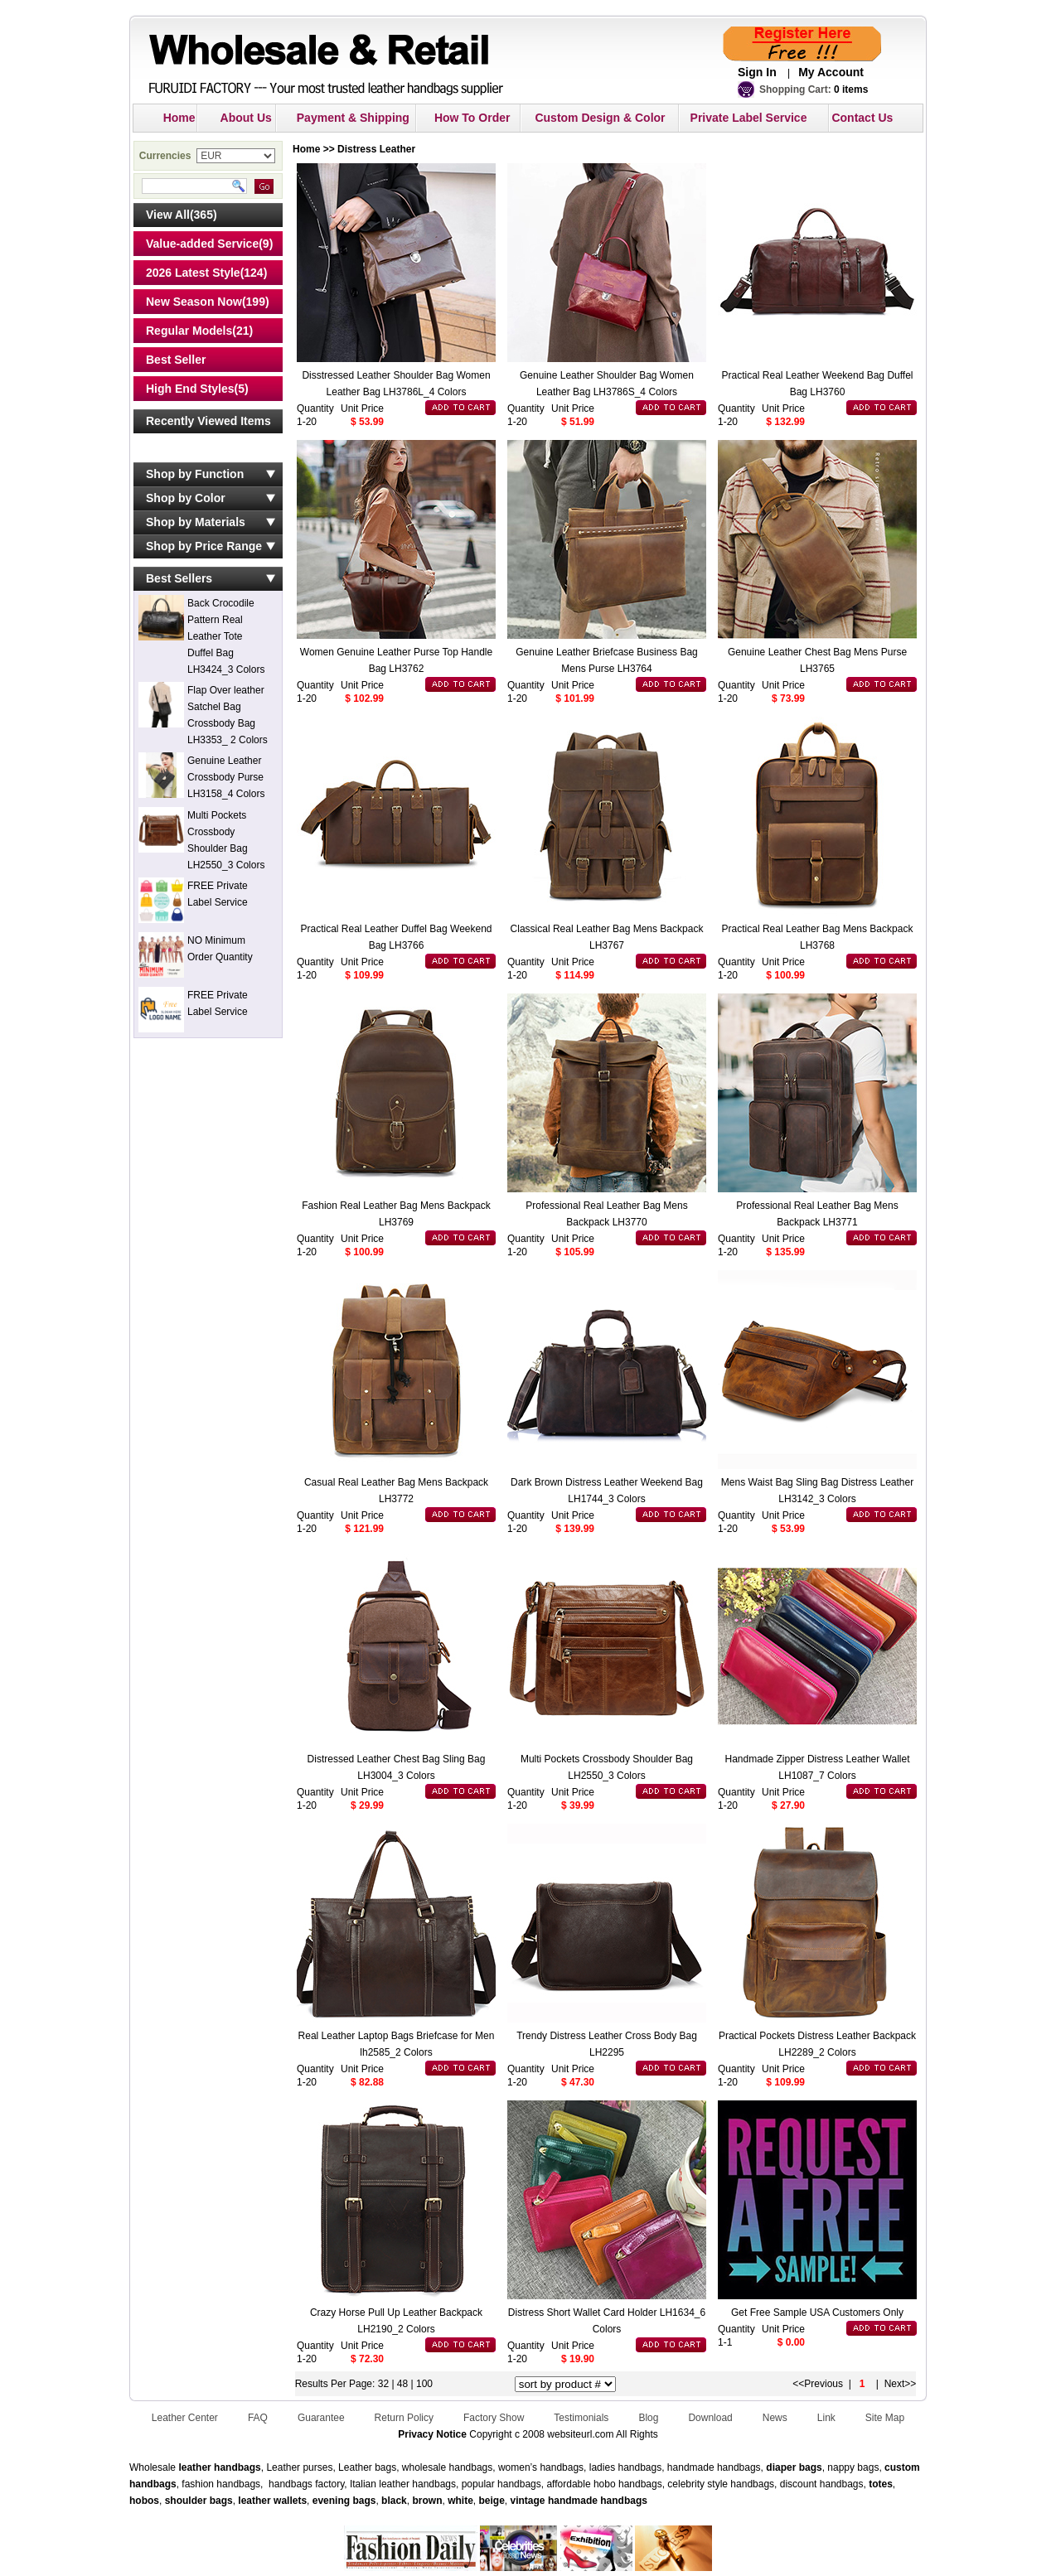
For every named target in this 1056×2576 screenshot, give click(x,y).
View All (168, 214)
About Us (246, 117)
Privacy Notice (432, 2434)
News (775, 2418)
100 (424, 2384)
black (394, 2500)
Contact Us (862, 117)
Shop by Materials (195, 522)
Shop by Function (195, 474)
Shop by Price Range (204, 546)
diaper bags (793, 2467)
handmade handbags (597, 2500)
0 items (851, 89)
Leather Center (185, 2418)
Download (710, 2418)
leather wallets (272, 2500)
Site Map (884, 2418)
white (459, 2500)
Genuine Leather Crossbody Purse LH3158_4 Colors (225, 777)
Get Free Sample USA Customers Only (817, 2312)
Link (826, 2418)
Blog (648, 2418)
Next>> (900, 2384)
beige (492, 2500)
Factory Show (493, 2418)
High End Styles (190, 388)
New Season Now (194, 301)
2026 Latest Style (193, 272)
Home (179, 117)
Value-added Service (202, 243)
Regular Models (189, 330)
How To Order (472, 117)
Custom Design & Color (600, 117)
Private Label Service (748, 117)
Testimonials (581, 2418)
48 (404, 2384)
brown (427, 2500)
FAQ (258, 2418)
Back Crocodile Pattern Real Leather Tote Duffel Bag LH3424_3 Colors (225, 636)
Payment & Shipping (353, 117)
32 (383, 2384)
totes (881, 2484)
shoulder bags (199, 2500)
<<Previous (817, 2384)
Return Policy (404, 2418)
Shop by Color (185, 498)
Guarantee (321, 2418)
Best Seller (176, 359)
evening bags (344, 2500)
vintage (528, 2500)
